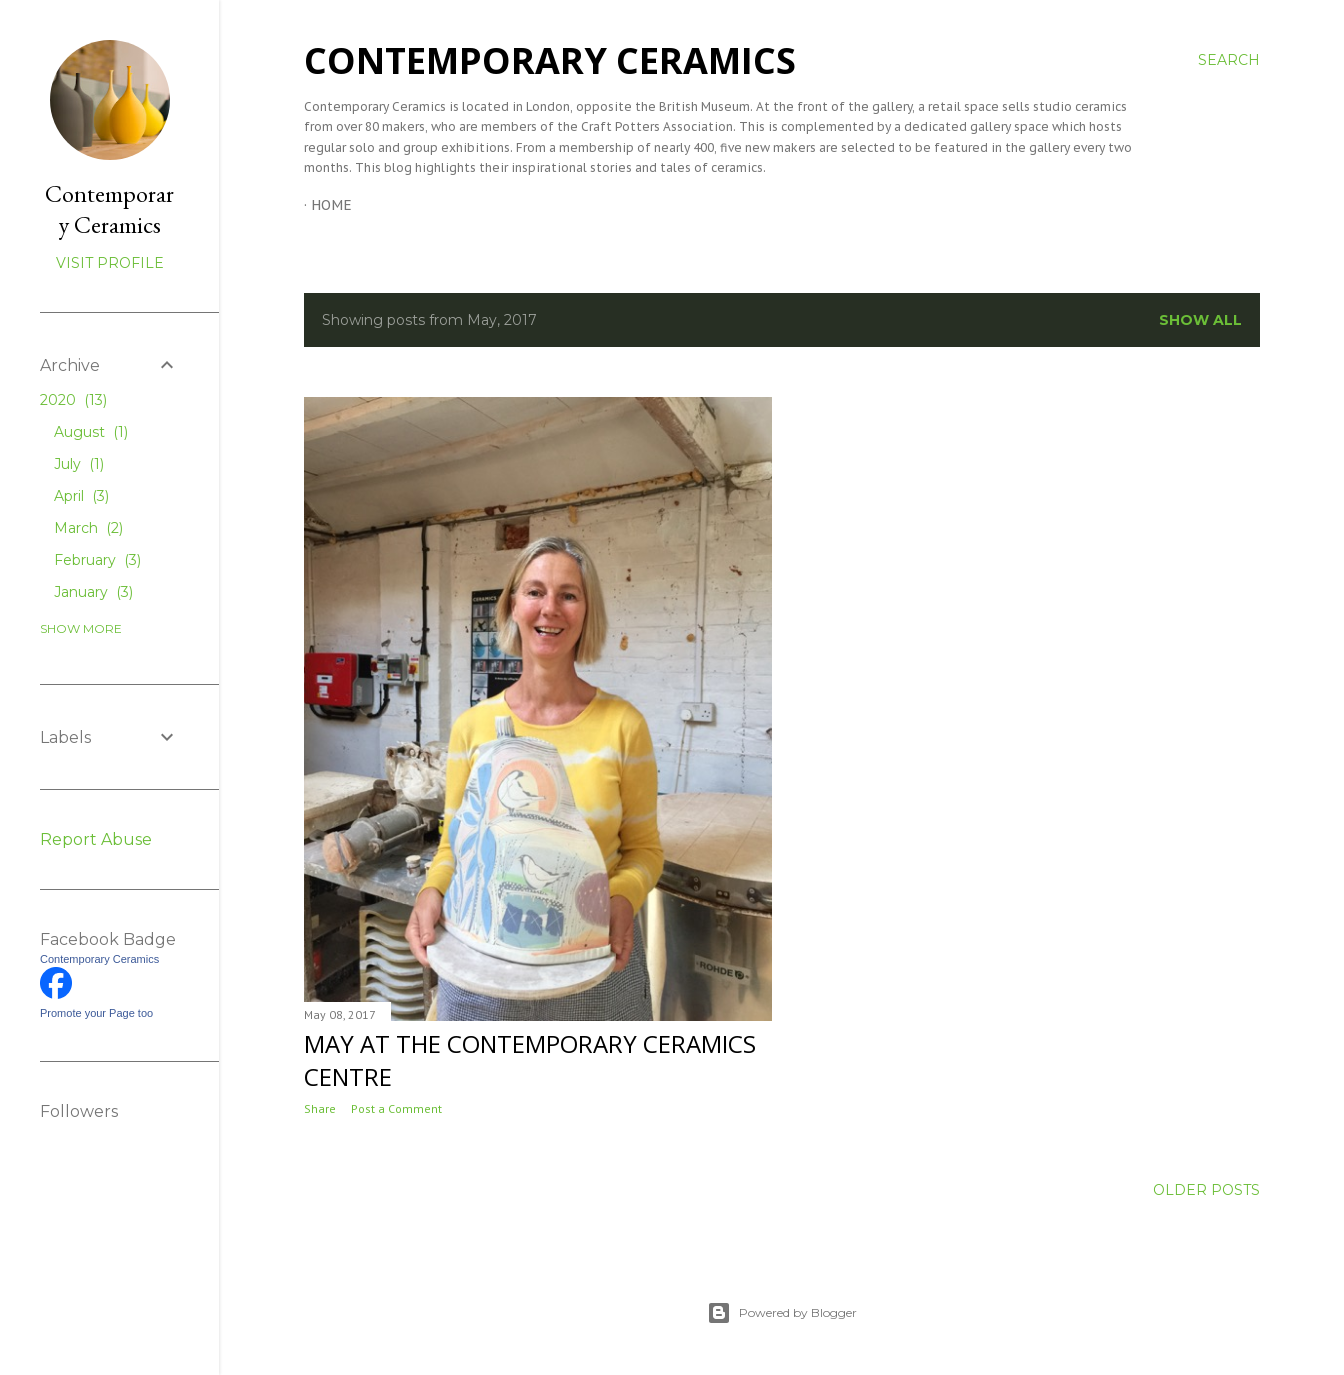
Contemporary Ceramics (550, 60)
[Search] (1229, 60)
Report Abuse (96, 839)
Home (331, 205)
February (97, 560)
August (91, 432)
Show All (1200, 320)
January (93, 592)
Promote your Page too (96, 1013)
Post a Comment (396, 1108)
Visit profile (110, 263)
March (88, 528)
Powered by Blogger (782, 1313)
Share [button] (320, 1108)
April (81, 496)
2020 (73, 400)
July (79, 464)
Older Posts (1206, 1190)
